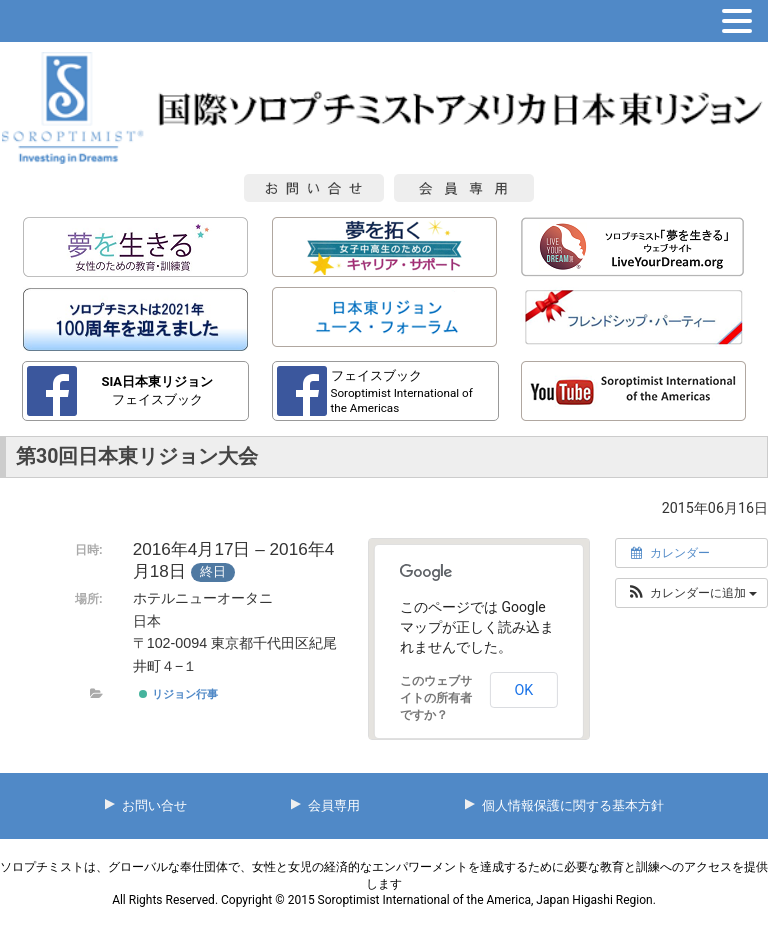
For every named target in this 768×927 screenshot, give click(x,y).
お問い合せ (154, 805)
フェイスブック (157, 390)
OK (523, 690)
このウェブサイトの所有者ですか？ (436, 698)
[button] (691, 593)
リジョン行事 (178, 694)
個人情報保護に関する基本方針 (573, 805)
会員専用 (334, 805)
